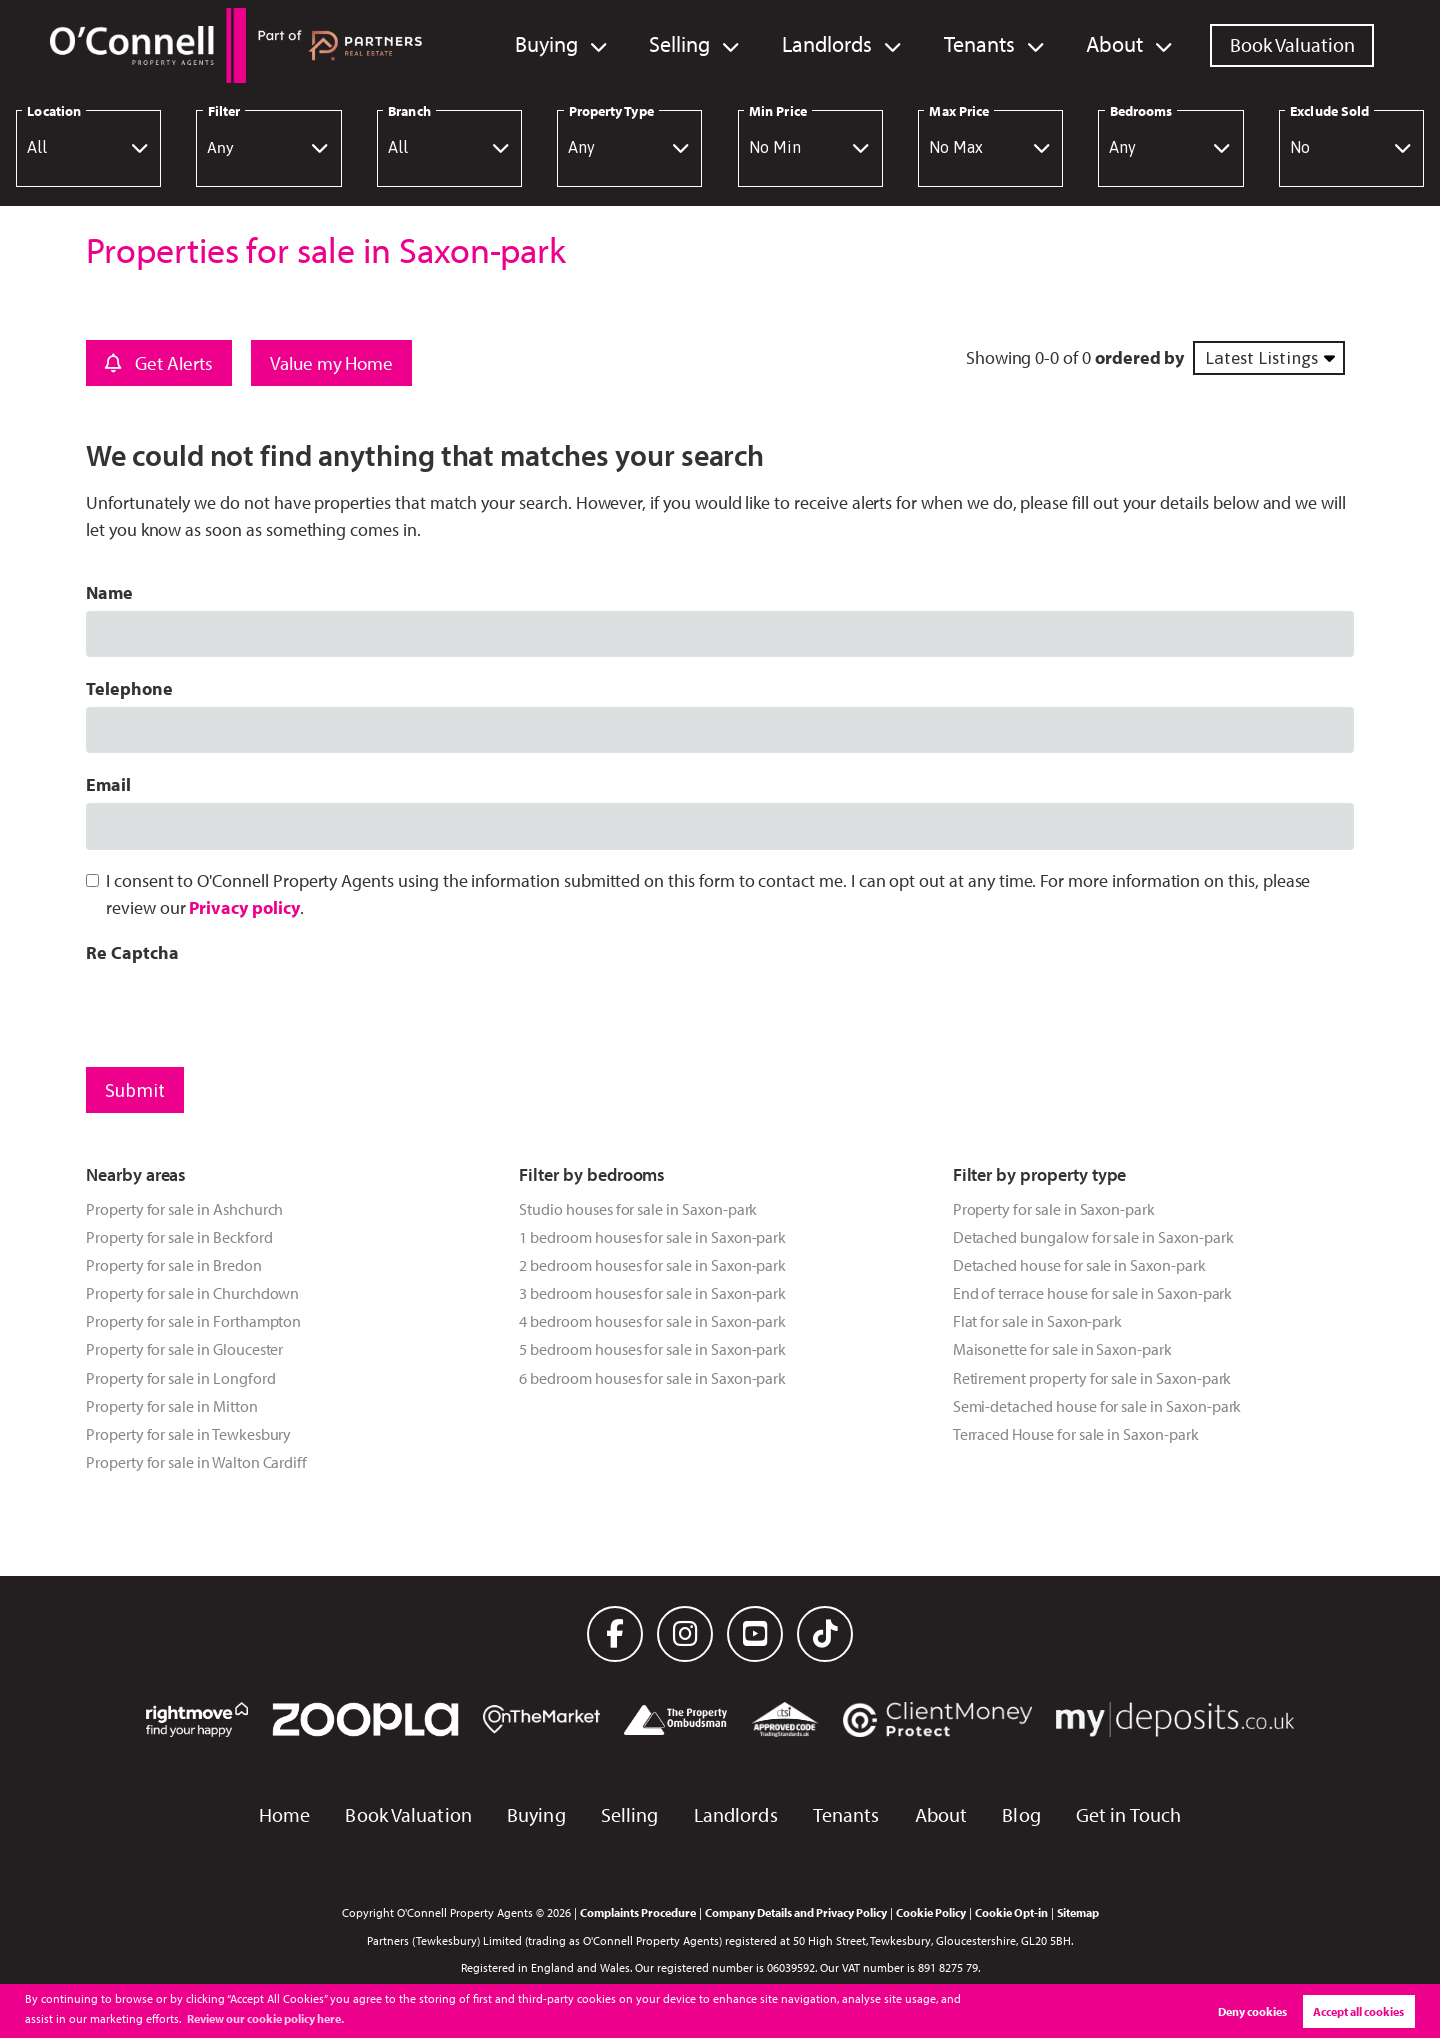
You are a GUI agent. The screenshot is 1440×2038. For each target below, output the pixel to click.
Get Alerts (159, 363)
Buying (570, 44)
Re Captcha (132, 952)
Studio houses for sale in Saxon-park (638, 1209)
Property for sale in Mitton (172, 1406)
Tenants (987, 44)
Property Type (611, 111)
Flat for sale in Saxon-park (1038, 1321)
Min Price (778, 111)
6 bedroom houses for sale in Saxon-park (652, 1378)
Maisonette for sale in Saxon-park (1062, 1349)
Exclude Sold (1329, 111)
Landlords (840, 44)
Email (108, 784)
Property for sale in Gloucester (184, 1349)
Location (54, 111)
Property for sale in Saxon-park (1054, 1209)
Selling (698, 44)
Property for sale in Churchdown (192, 1293)
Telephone (129, 688)
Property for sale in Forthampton (193, 1321)
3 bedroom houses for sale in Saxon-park (652, 1293)
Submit (135, 1090)
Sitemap (1078, 1912)
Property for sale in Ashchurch (184, 1209)
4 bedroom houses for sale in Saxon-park (652, 1321)
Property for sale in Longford (180, 1378)
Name (109, 592)
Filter (224, 111)
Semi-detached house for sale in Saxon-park (1097, 1406)
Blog (1021, 1814)
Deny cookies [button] (1252, 2011)
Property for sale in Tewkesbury (188, 1434)
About (1117, 44)
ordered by (1139, 357)
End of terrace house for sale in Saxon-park (1093, 1293)
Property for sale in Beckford (179, 1237)
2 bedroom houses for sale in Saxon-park (652, 1265)
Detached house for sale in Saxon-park (1079, 1265)
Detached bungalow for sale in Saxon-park (1093, 1237)
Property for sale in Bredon (174, 1265)
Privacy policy (244, 907)
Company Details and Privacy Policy (796, 1912)
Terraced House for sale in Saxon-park (1076, 1434)
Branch (409, 111)
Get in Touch (1128, 1814)
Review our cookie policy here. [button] (265, 2018)
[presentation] (238, 1010)
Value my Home (331, 363)
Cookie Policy (931, 1912)
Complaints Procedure (638, 1912)
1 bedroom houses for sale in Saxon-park (652, 1237)
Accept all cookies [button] (1358, 2011)
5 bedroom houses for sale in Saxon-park (652, 1349)
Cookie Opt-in (1011, 1912)
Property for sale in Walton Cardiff (196, 1462)
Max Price (959, 111)
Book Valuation (1292, 44)
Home (284, 1814)
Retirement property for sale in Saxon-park (1092, 1378)
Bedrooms (1141, 111)
